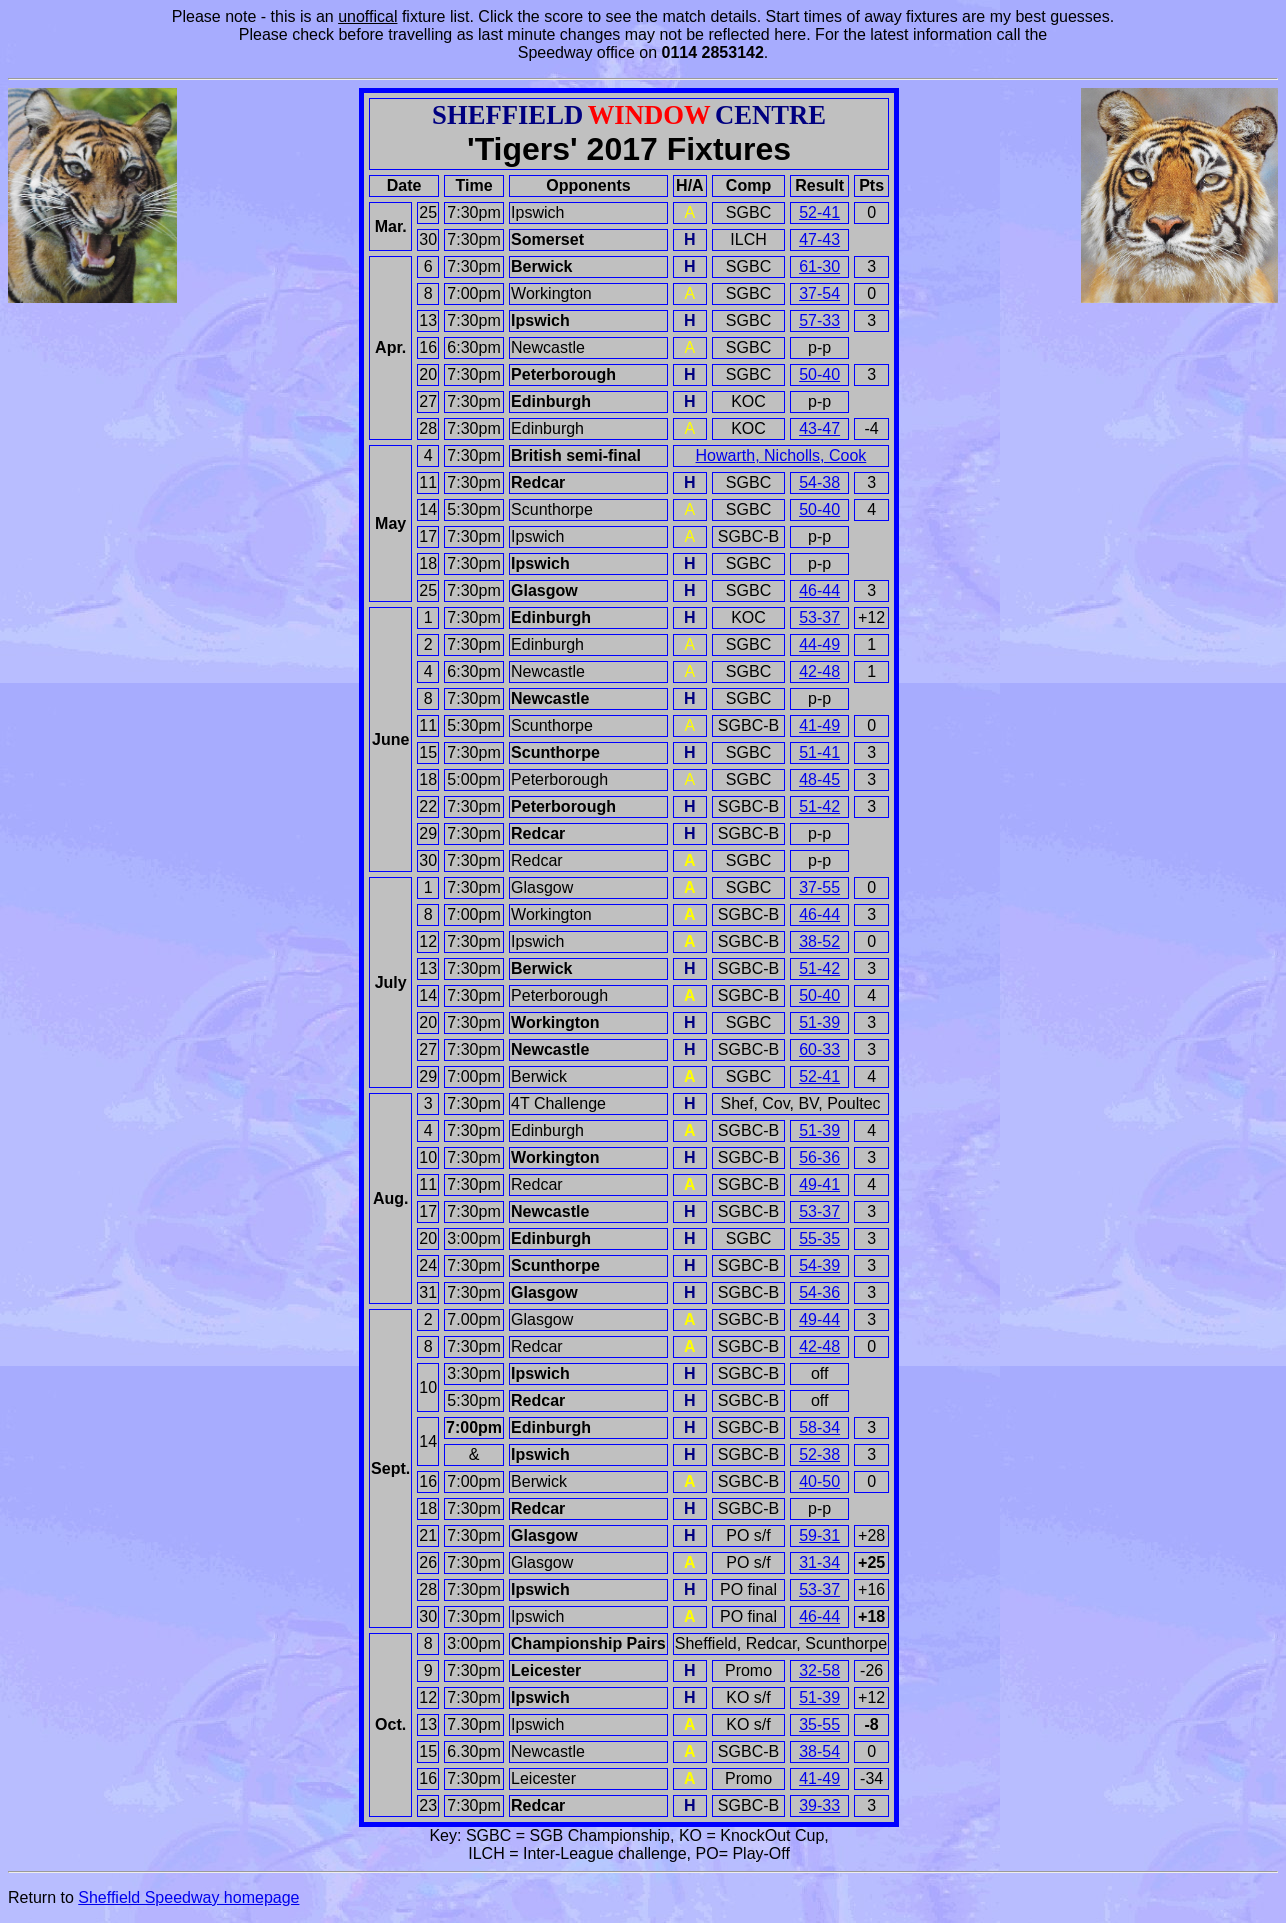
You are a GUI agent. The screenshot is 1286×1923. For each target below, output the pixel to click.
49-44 (819, 1319)
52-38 (819, 1454)
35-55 (819, 1724)
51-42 (819, 806)
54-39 (819, 1265)
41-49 (819, 725)
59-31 (819, 1535)
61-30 (819, 266)
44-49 (819, 644)
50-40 (819, 374)
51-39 (819, 1022)
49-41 (819, 1184)
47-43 (819, 239)
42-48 (819, 671)
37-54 (819, 293)
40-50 (819, 1481)
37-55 (819, 887)
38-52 (819, 941)
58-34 (819, 1427)
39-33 (819, 1805)
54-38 (819, 482)
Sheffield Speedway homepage (188, 1897)
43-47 (819, 428)
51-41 (819, 752)
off (820, 1373)
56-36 (819, 1157)
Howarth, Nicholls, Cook (781, 455)
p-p (819, 347)
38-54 (819, 1751)
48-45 (819, 779)
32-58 (819, 1670)
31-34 (819, 1562)
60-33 (819, 1049)
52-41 (819, 212)
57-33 (819, 320)
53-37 (819, 617)
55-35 (819, 1238)
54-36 (819, 1292)
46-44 (819, 590)
